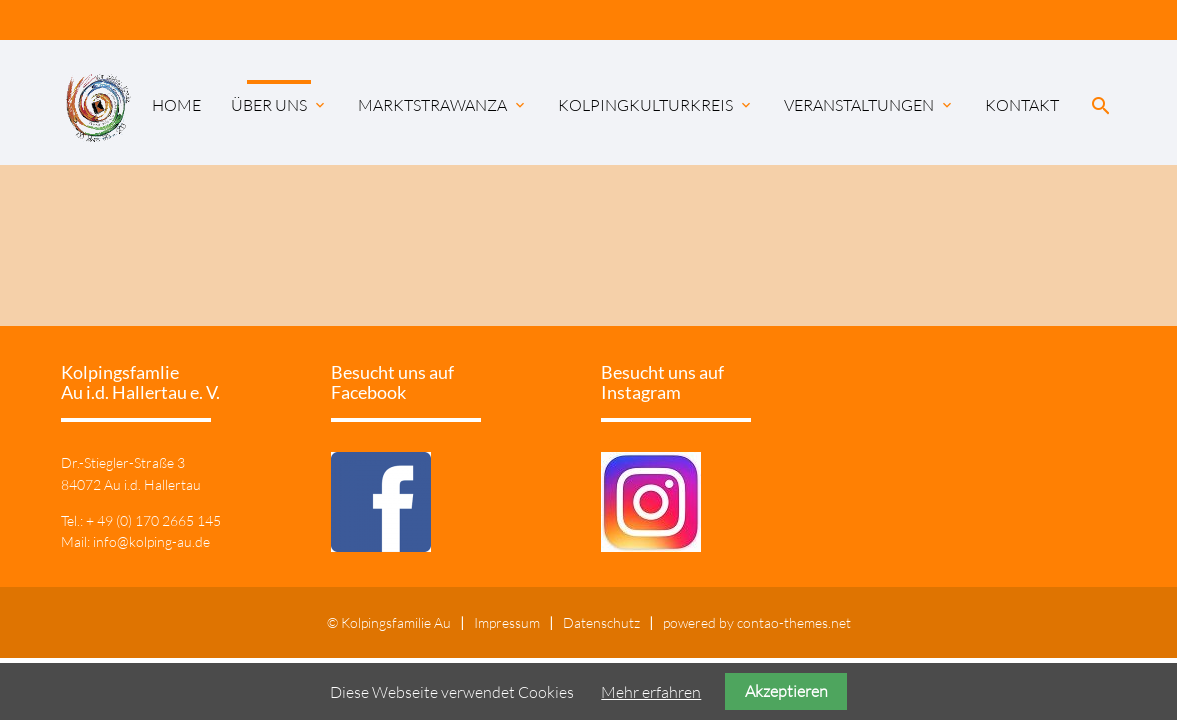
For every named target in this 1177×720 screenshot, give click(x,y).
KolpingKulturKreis (656, 105)
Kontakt (1022, 105)
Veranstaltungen (869, 105)
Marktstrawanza (443, 105)
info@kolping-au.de (151, 541)
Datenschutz (601, 622)
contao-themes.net (794, 622)
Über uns (279, 105)
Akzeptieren (786, 691)
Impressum (507, 622)
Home (176, 105)
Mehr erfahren (651, 692)
